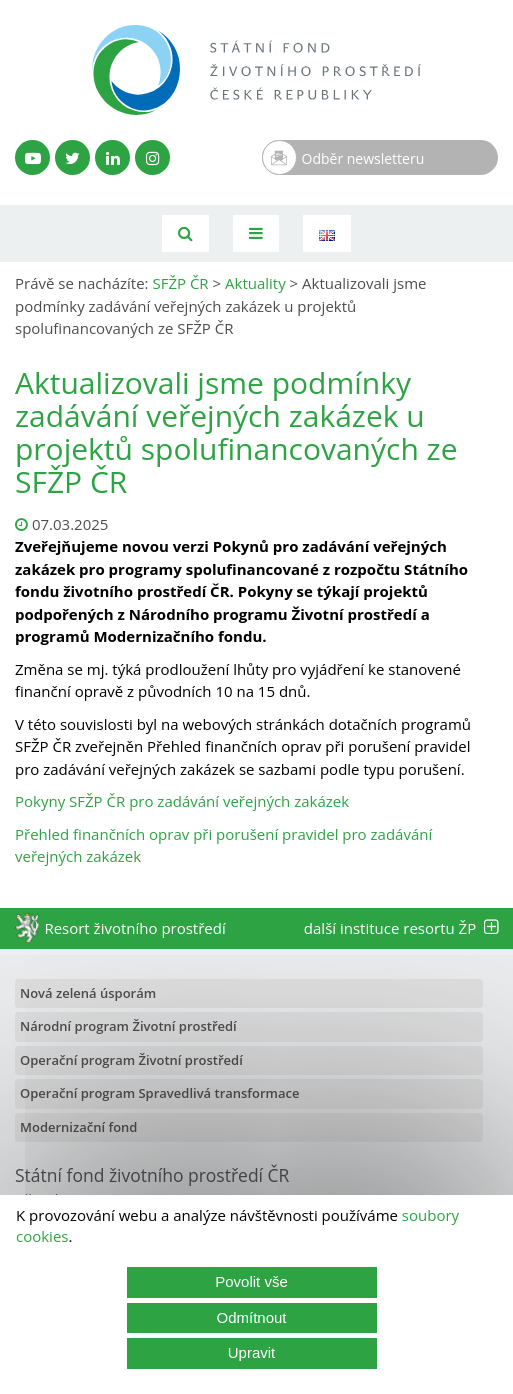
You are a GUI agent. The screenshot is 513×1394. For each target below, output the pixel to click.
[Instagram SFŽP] (152, 157)
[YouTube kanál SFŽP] (32, 157)
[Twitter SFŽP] (72, 157)
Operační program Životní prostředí (131, 1060)
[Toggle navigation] (256, 233)
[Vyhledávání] (185, 233)
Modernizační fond (78, 1127)
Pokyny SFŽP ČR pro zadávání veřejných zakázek (182, 801)
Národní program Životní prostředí (128, 1026)
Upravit (252, 1352)
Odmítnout (251, 1317)
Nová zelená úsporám (88, 993)
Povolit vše (251, 1281)
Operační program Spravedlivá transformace (160, 1093)
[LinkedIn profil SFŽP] (112, 157)
